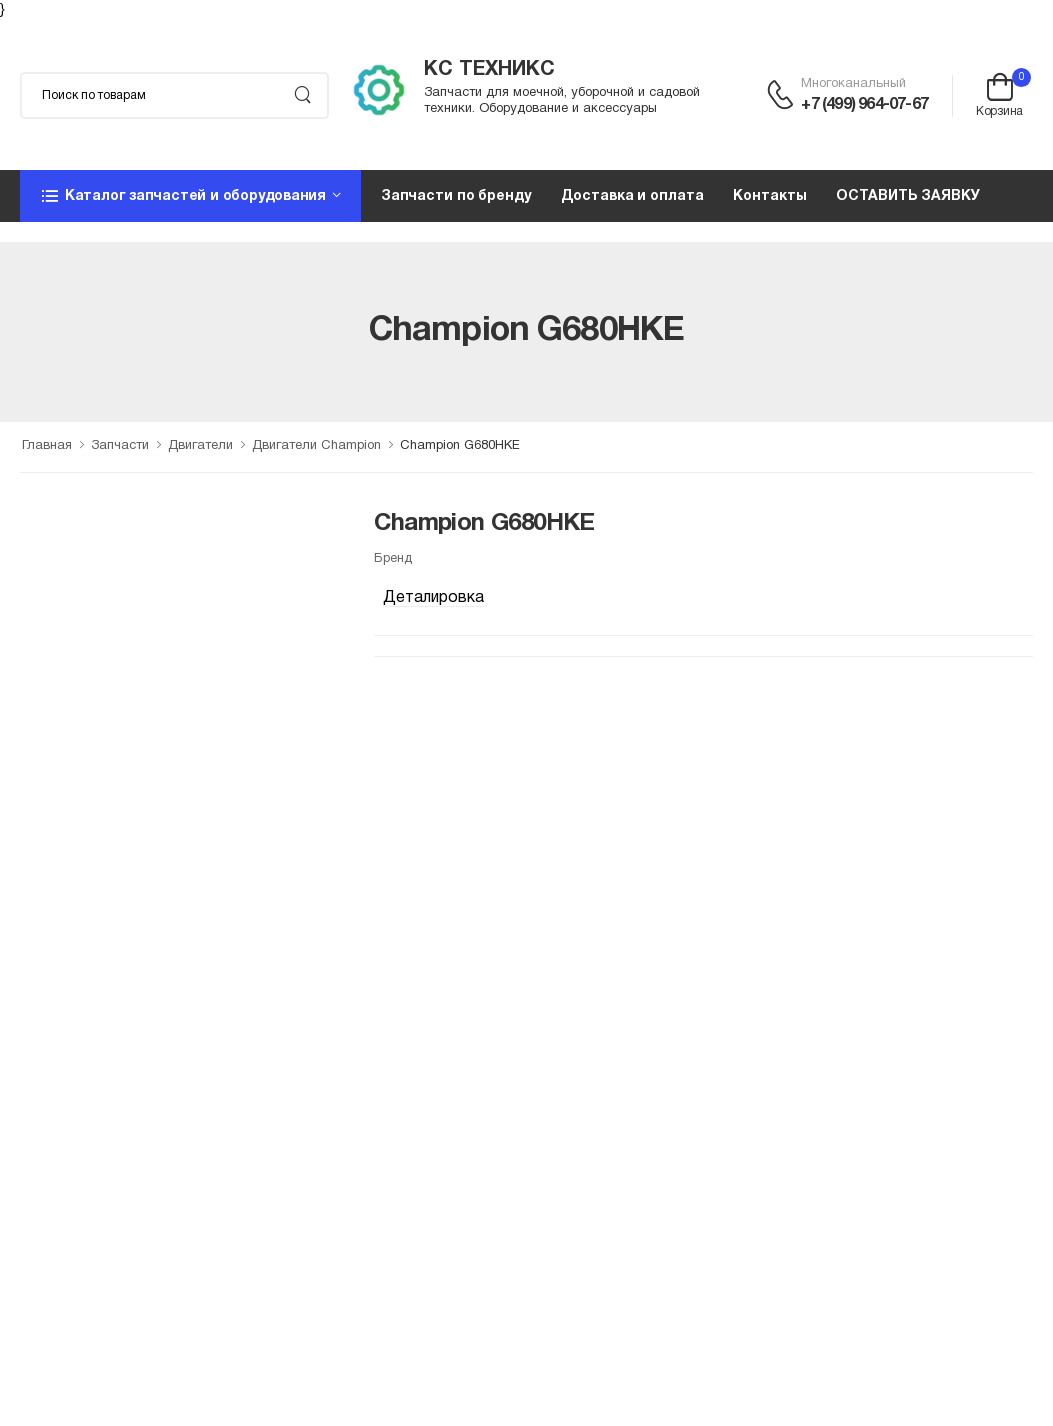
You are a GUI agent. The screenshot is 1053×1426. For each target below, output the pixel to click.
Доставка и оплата (632, 196)
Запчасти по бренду (456, 196)
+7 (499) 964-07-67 (864, 105)
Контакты (769, 196)
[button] (190, 196)
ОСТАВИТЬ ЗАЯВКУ (907, 196)
